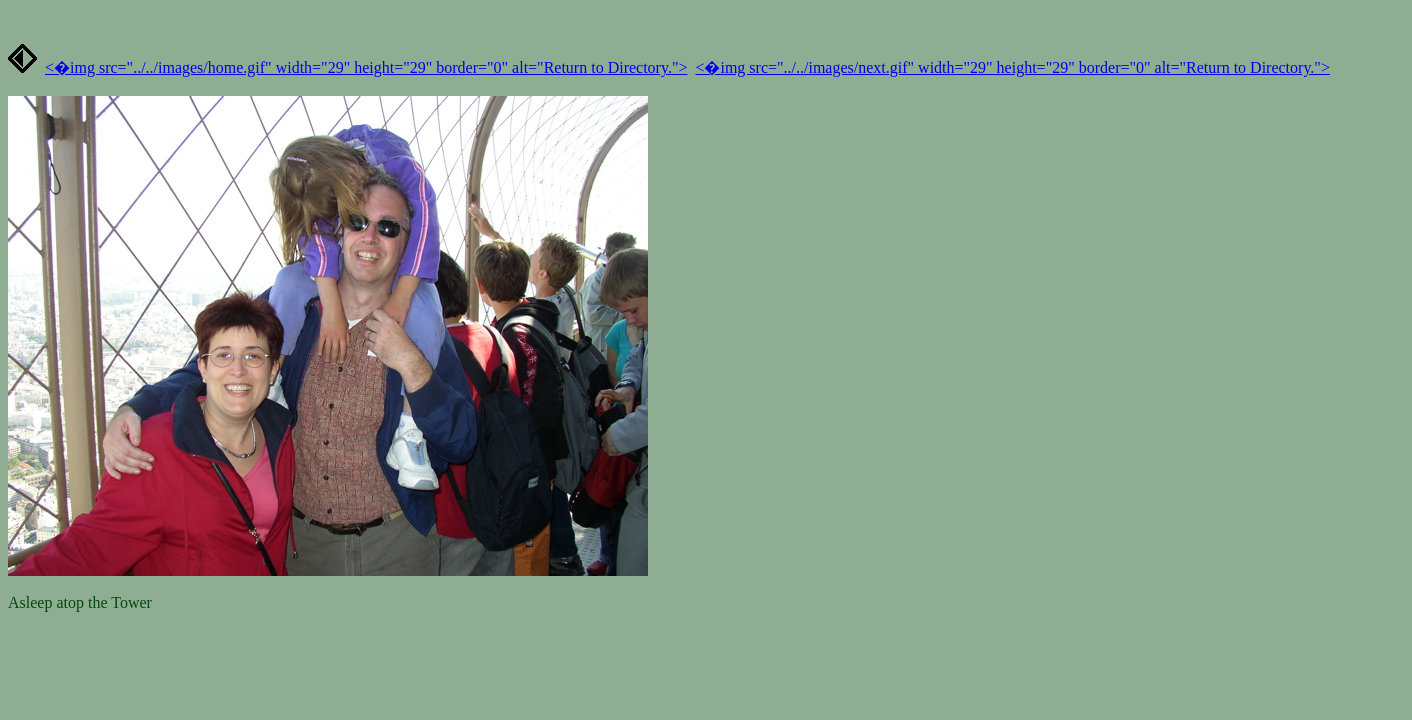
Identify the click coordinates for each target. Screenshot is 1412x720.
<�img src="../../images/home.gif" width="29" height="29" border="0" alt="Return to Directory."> (366, 67)
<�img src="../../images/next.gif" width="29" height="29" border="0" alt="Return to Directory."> (1012, 67)
